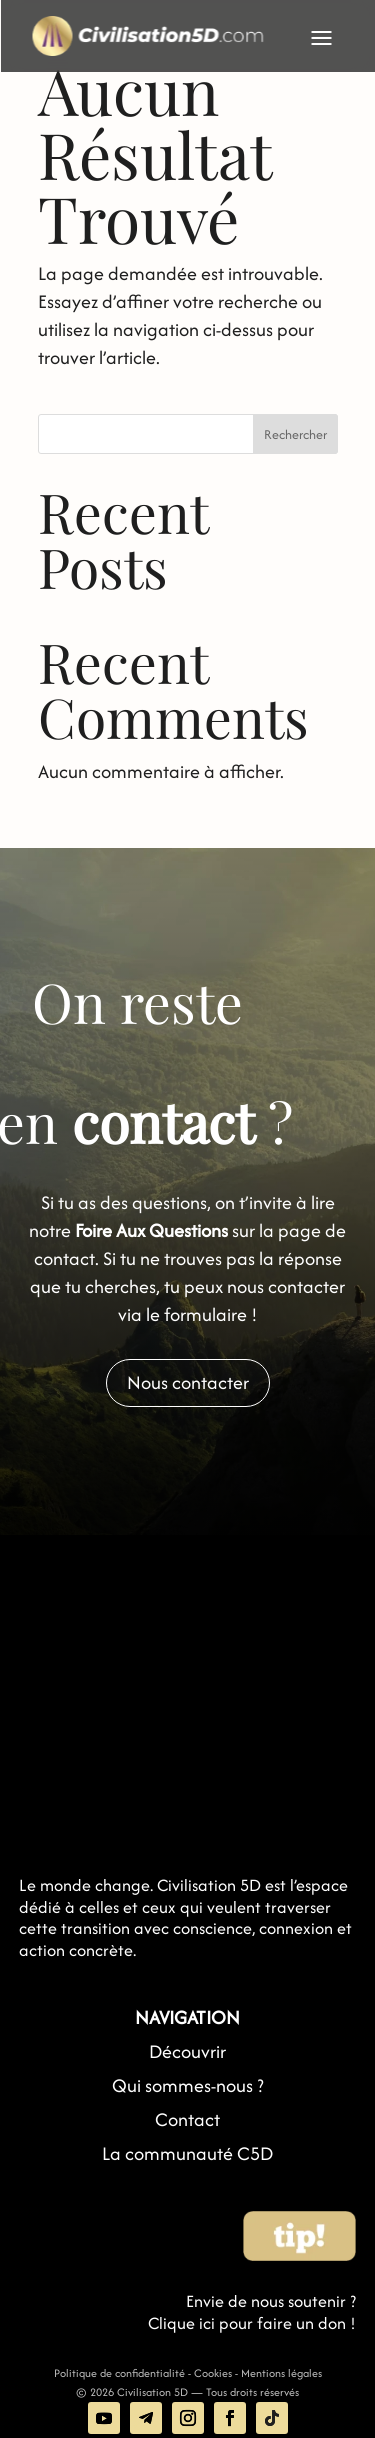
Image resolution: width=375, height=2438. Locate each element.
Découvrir (187, 2051)
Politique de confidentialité (119, 2373)
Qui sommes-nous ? (188, 2085)
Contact (187, 2119)
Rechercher (295, 434)
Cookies (213, 2373)
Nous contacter (188, 1382)
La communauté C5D (187, 2153)
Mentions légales (281, 2373)
